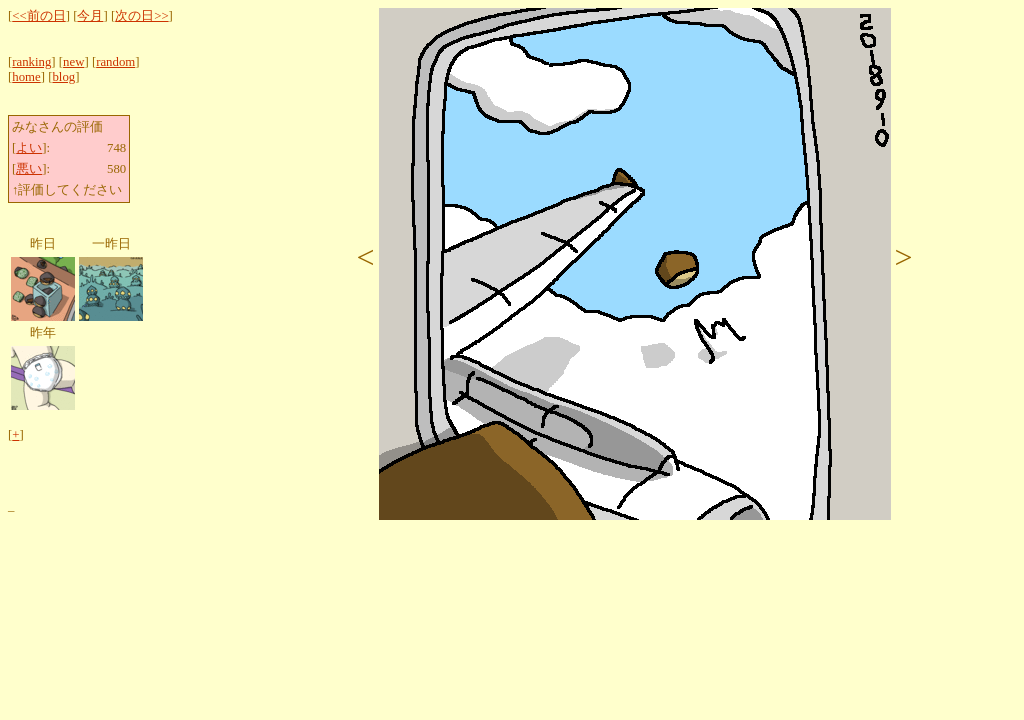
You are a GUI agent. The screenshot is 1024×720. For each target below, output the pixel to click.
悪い (29, 169)
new (73, 62)
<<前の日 (38, 16)
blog (63, 77)
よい (29, 148)
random (115, 62)
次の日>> (141, 16)
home (26, 77)
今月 (90, 16)
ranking (31, 62)
